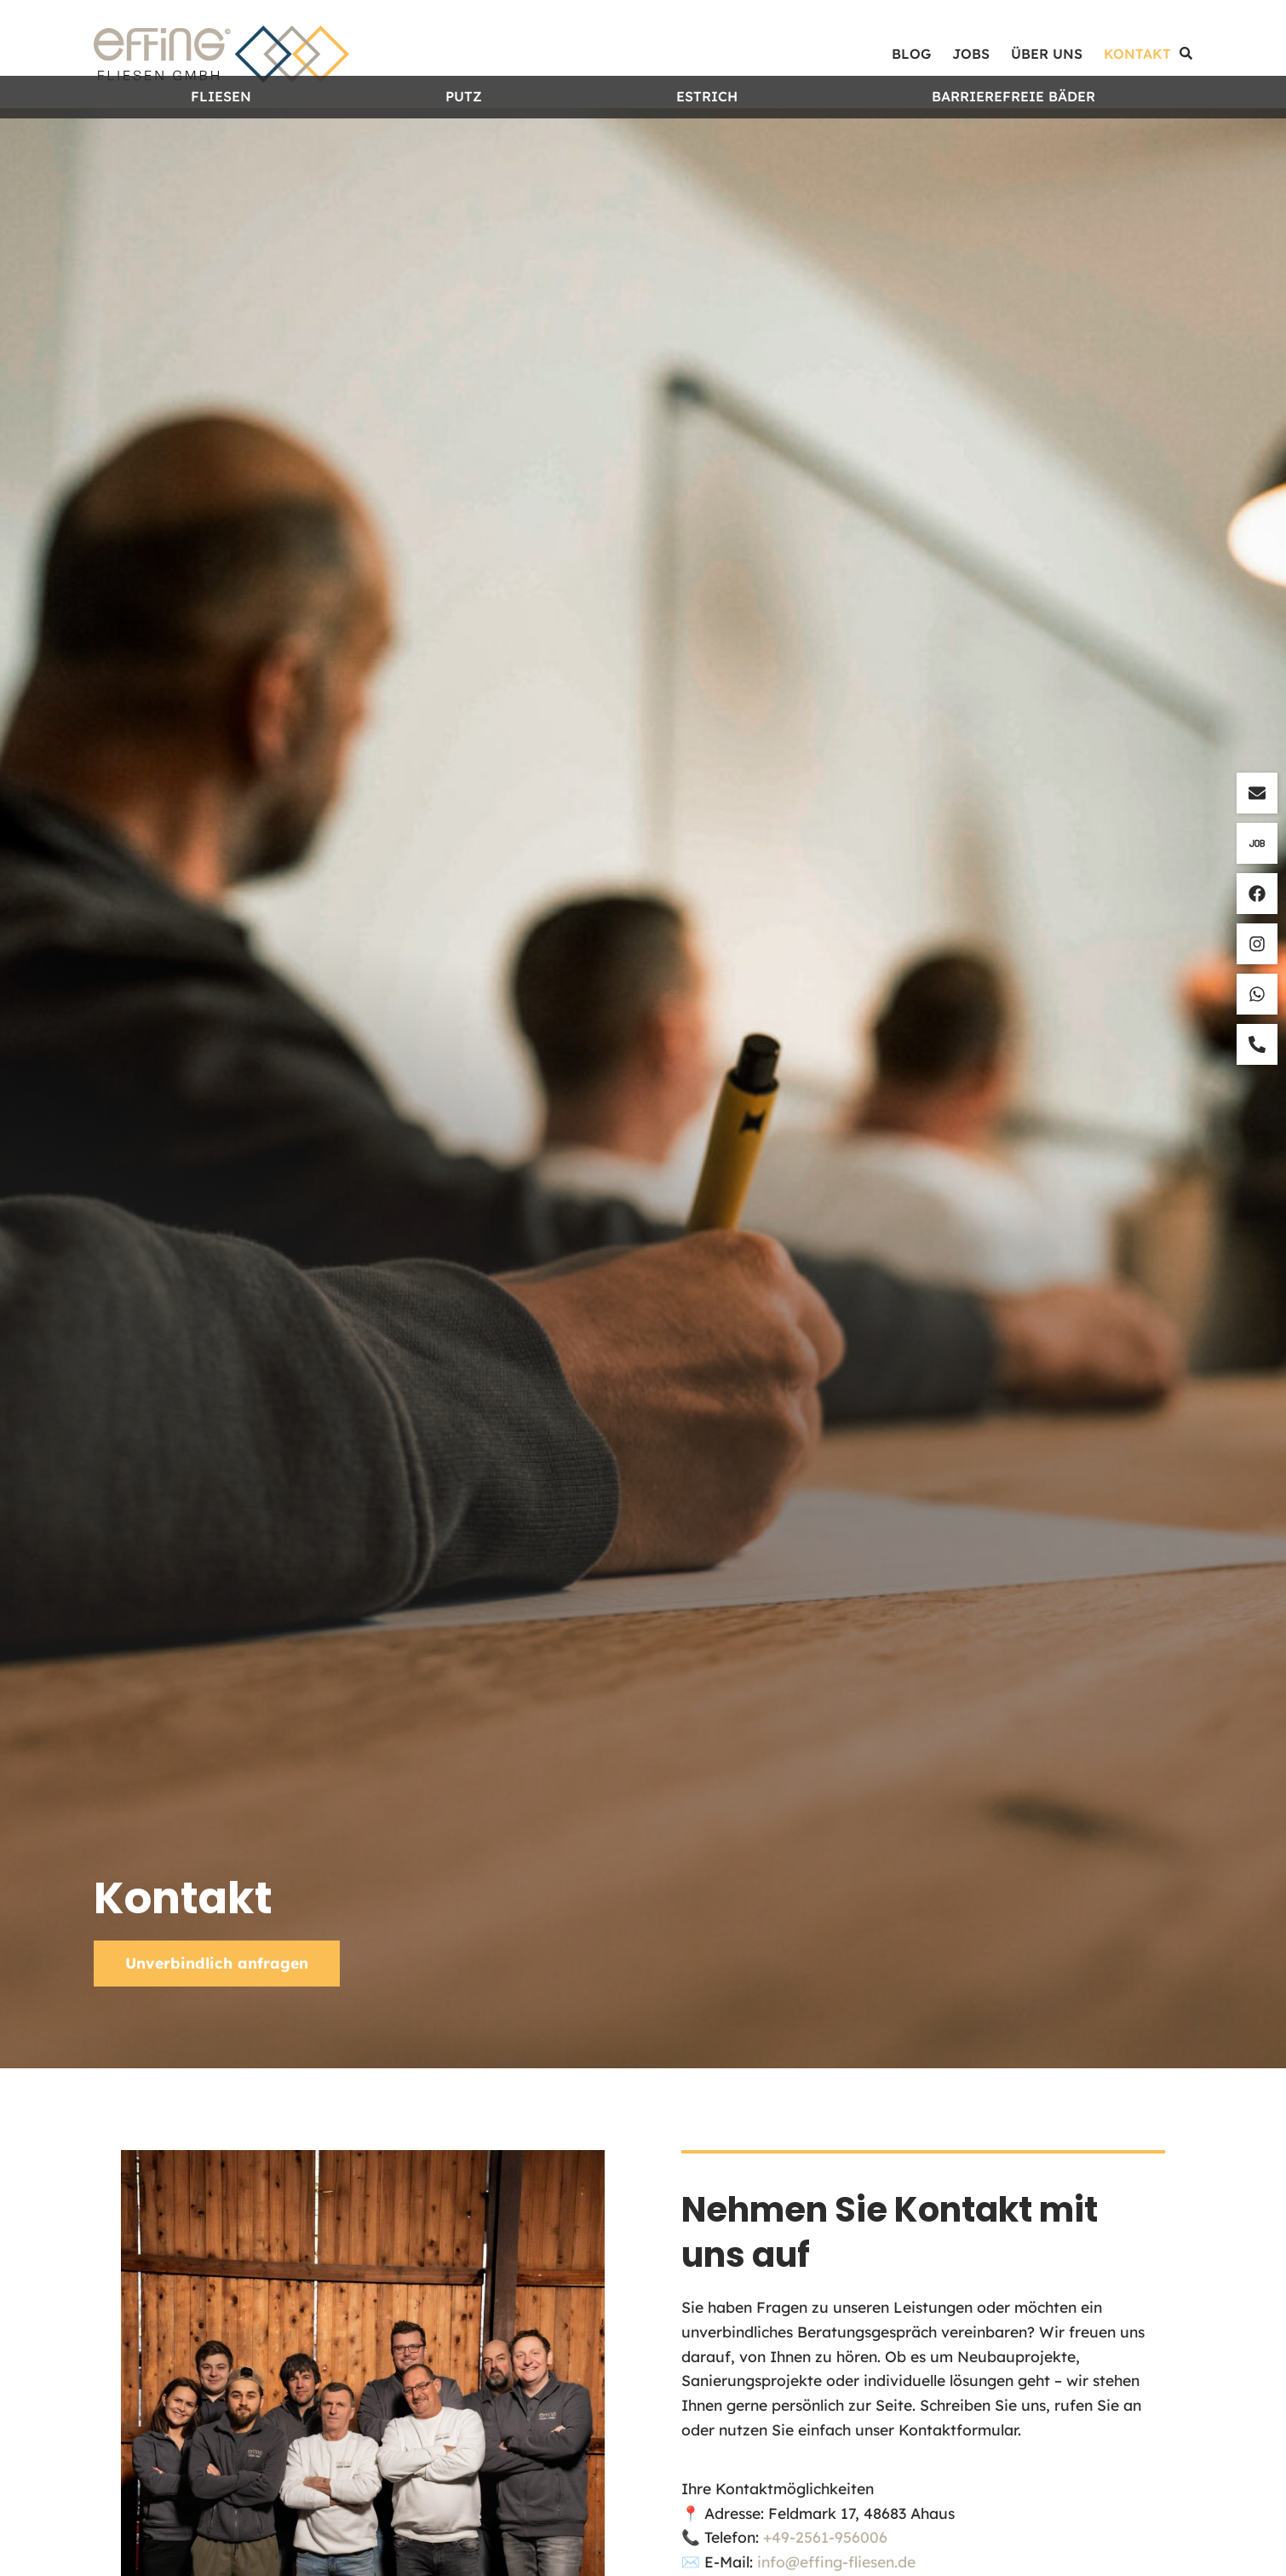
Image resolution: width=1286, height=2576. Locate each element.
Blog (911, 53)
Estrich (707, 129)
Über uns (1046, 53)
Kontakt (1137, 53)
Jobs (971, 53)
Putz (463, 129)
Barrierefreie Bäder (1013, 129)
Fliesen (221, 129)
